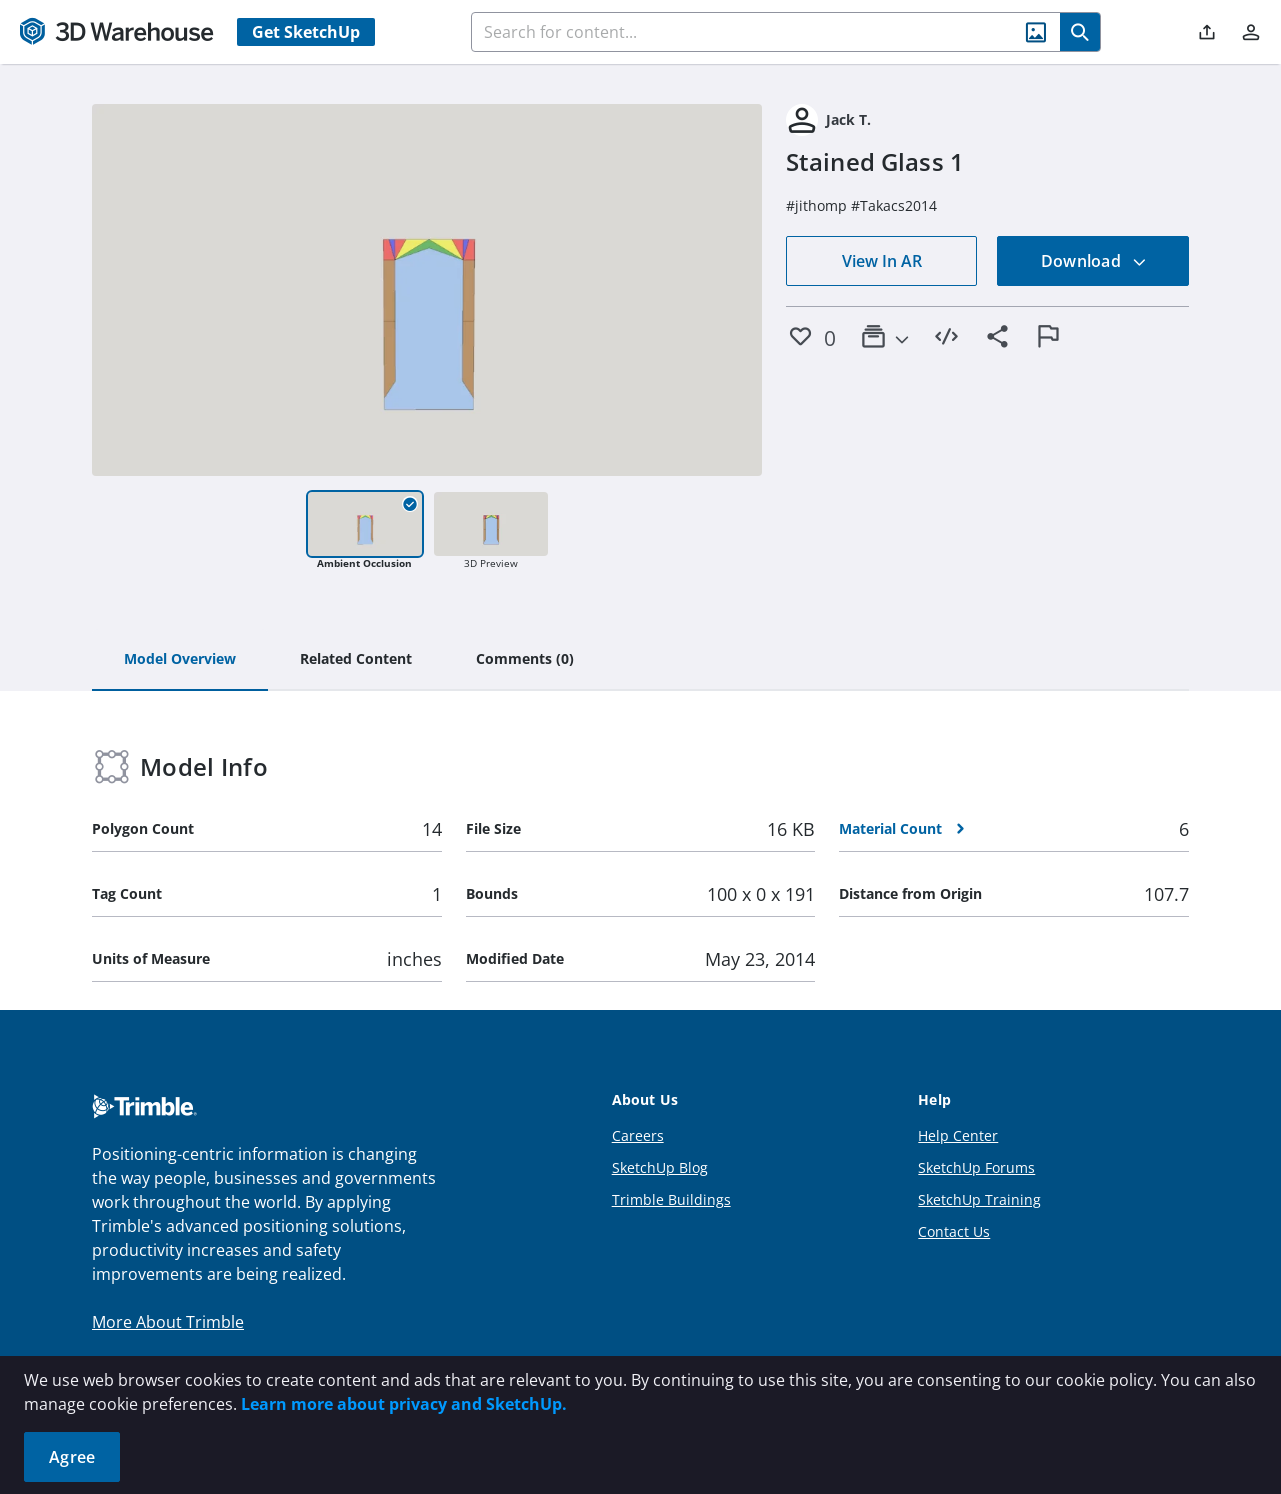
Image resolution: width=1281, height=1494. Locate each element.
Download (1094, 261)
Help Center (958, 1135)
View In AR (882, 261)
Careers (638, 1135)
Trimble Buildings (671, 1199)
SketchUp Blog (660, 1167)
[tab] (180, 660)
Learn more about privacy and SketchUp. (404, 1404)
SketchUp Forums (976, 1167)
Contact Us (954, 1231)
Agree (72, 1457)
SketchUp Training (979, 1199)
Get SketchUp (306, 32)
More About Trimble (168, 1322)
